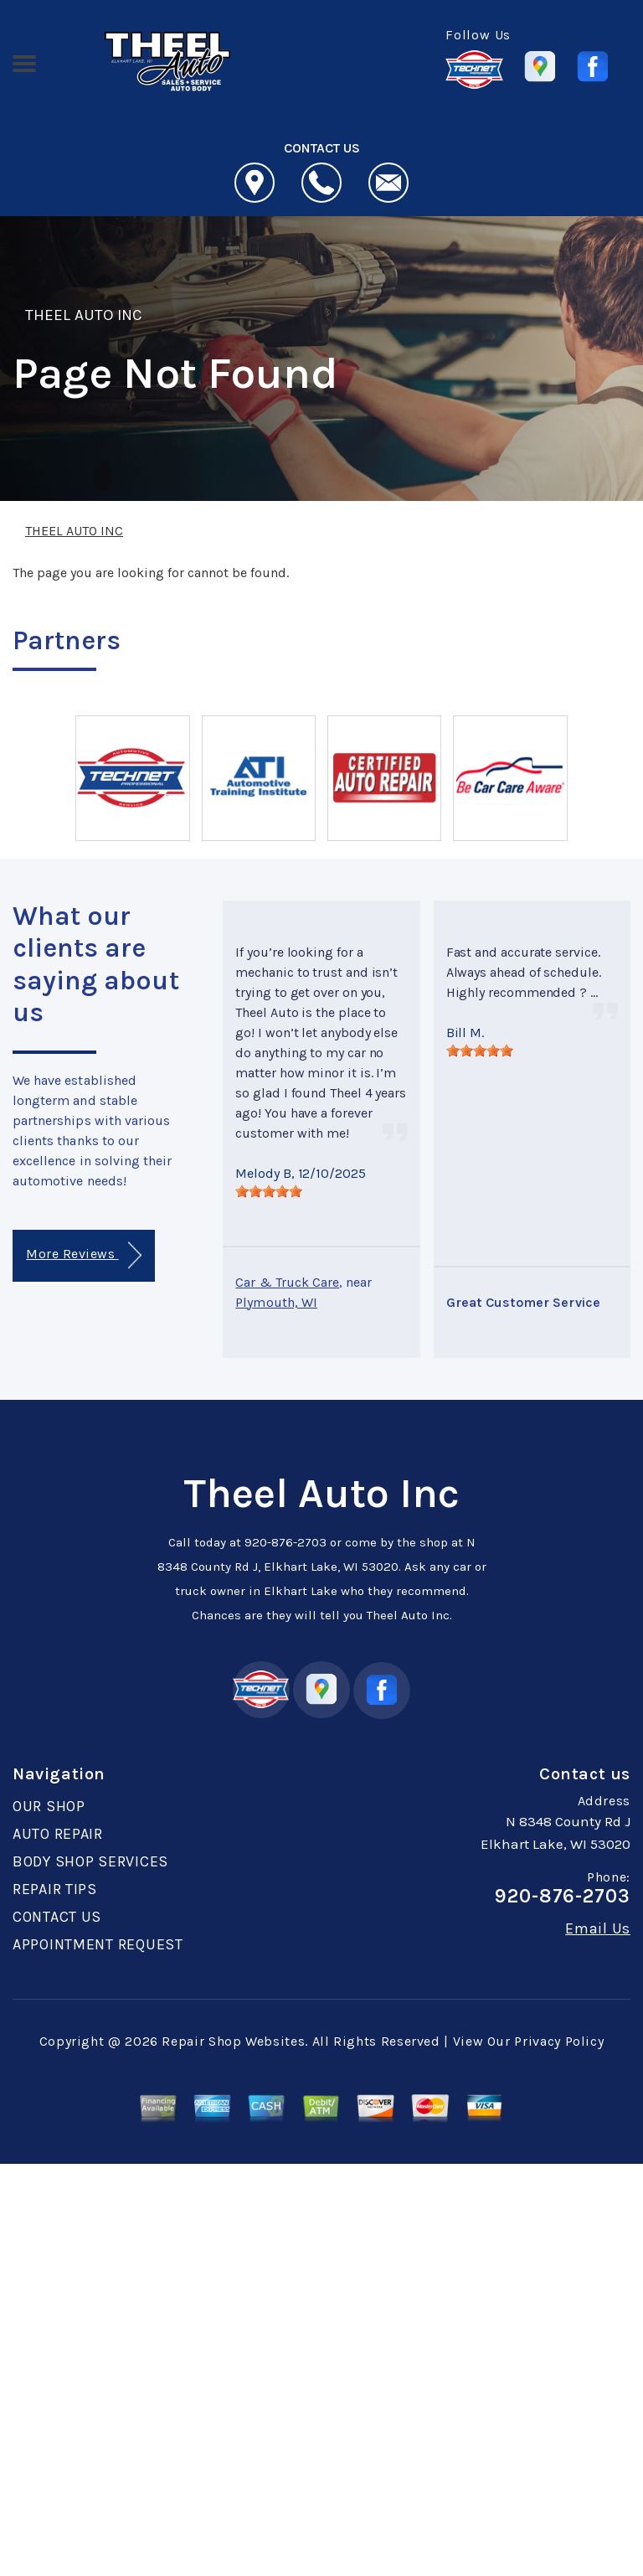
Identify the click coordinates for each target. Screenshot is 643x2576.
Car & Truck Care (287, 1282)
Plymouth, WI (276, 1302)
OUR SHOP (49, 1806)
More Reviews (83, 1255)
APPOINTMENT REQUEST (98, 1944)
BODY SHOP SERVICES (90, 1861)
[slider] (268, 1191)
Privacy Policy (559, 2041)
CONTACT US (57, 1916)
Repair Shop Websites (233, 2041)
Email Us (597, 1928)
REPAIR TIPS (55, 1889)
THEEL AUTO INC (83, 315)
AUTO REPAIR (58, 1834)
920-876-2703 (285, 1542)
